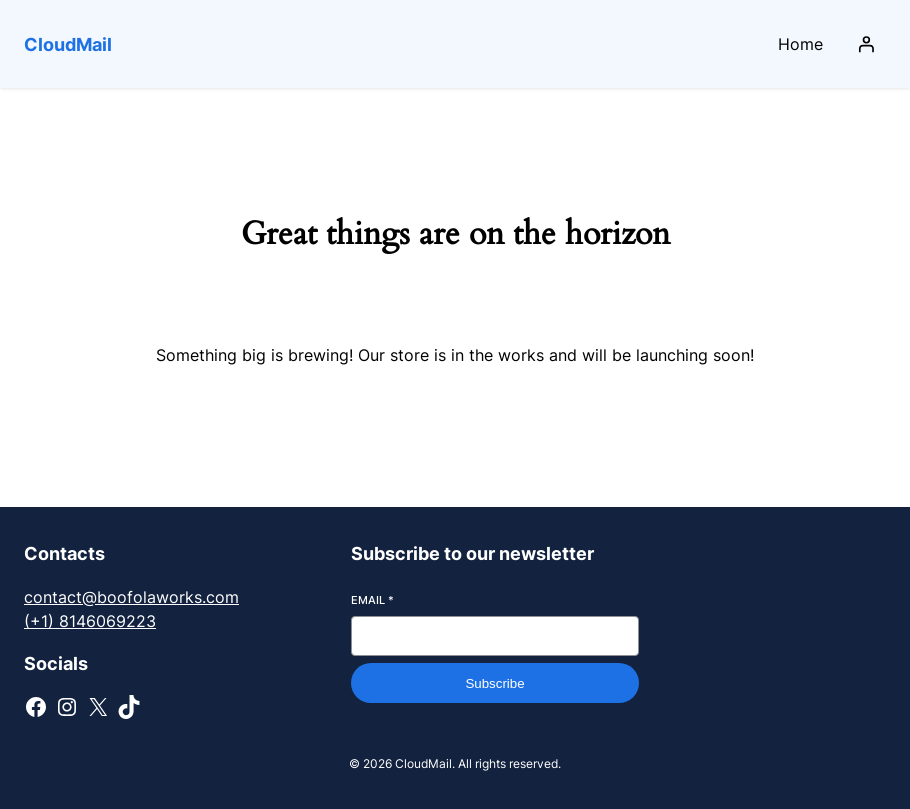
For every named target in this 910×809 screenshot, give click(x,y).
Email (372, 600)
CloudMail (68, 44)
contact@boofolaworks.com (131, 597)
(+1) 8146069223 (90, 621)
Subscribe (494, 683)
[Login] (866, 44)
